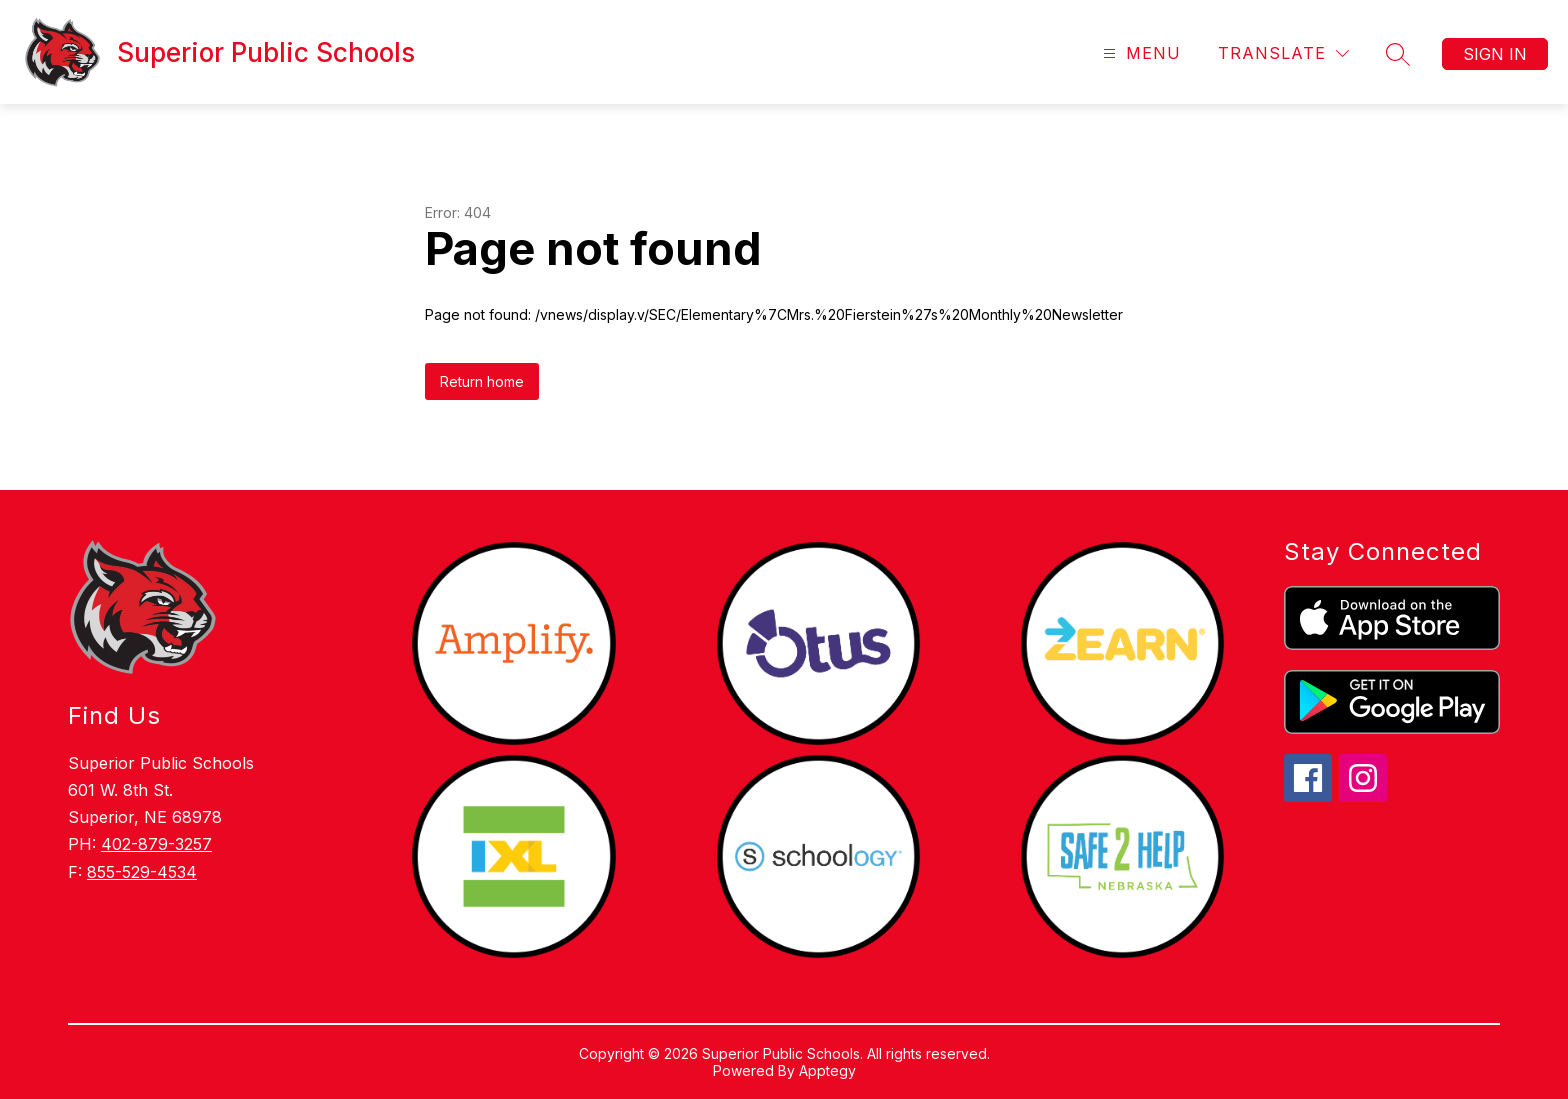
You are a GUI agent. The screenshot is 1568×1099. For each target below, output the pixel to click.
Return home (482, 381)
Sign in (1495, 54)
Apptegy (827, 1070)
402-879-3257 (156, 844)
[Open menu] (1139, 53)
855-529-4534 (142, 872)
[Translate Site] (1283, 53)
